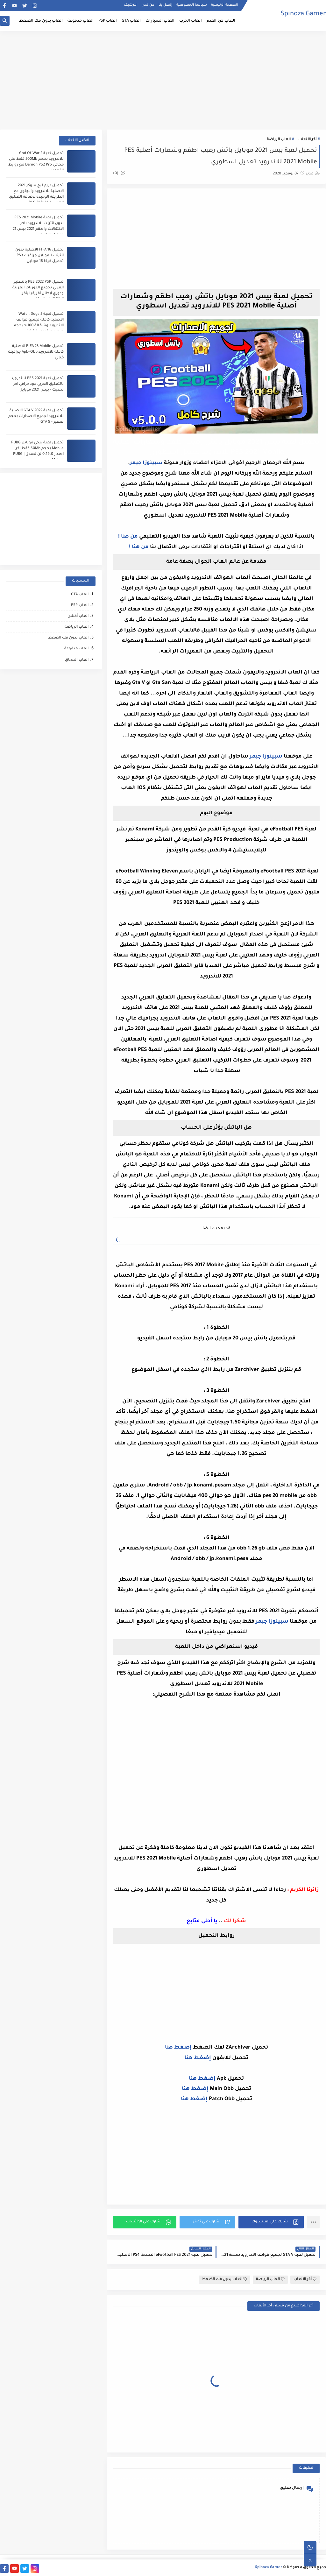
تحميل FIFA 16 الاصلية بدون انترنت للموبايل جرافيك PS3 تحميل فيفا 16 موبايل (39, 256)
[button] (271, 2222)
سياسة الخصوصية (191, 5)
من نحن (148, 5)
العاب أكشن (78, 616)
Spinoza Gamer (303, 14)
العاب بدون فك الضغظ (41, 21)
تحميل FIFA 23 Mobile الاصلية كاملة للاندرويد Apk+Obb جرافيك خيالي (36, 352)
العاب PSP (107, 21)
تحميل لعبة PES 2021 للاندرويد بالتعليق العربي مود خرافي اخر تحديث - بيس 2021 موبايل (37, 384)
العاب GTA (131, 21)
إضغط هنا (178, 2047)
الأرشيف (131, 5)
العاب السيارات (159, 21)
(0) (119, 174)
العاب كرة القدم (221, 21)
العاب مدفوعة (80, 21)
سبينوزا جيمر (146, 463)
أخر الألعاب (307, 140)
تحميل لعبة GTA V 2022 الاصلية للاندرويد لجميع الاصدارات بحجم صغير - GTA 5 (36, 416)
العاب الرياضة (279, 140)
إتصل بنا (165, 5)
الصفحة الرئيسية (224, 5)
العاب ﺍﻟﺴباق (77, 660)
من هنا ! (128, 537)
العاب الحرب (190, 21)
